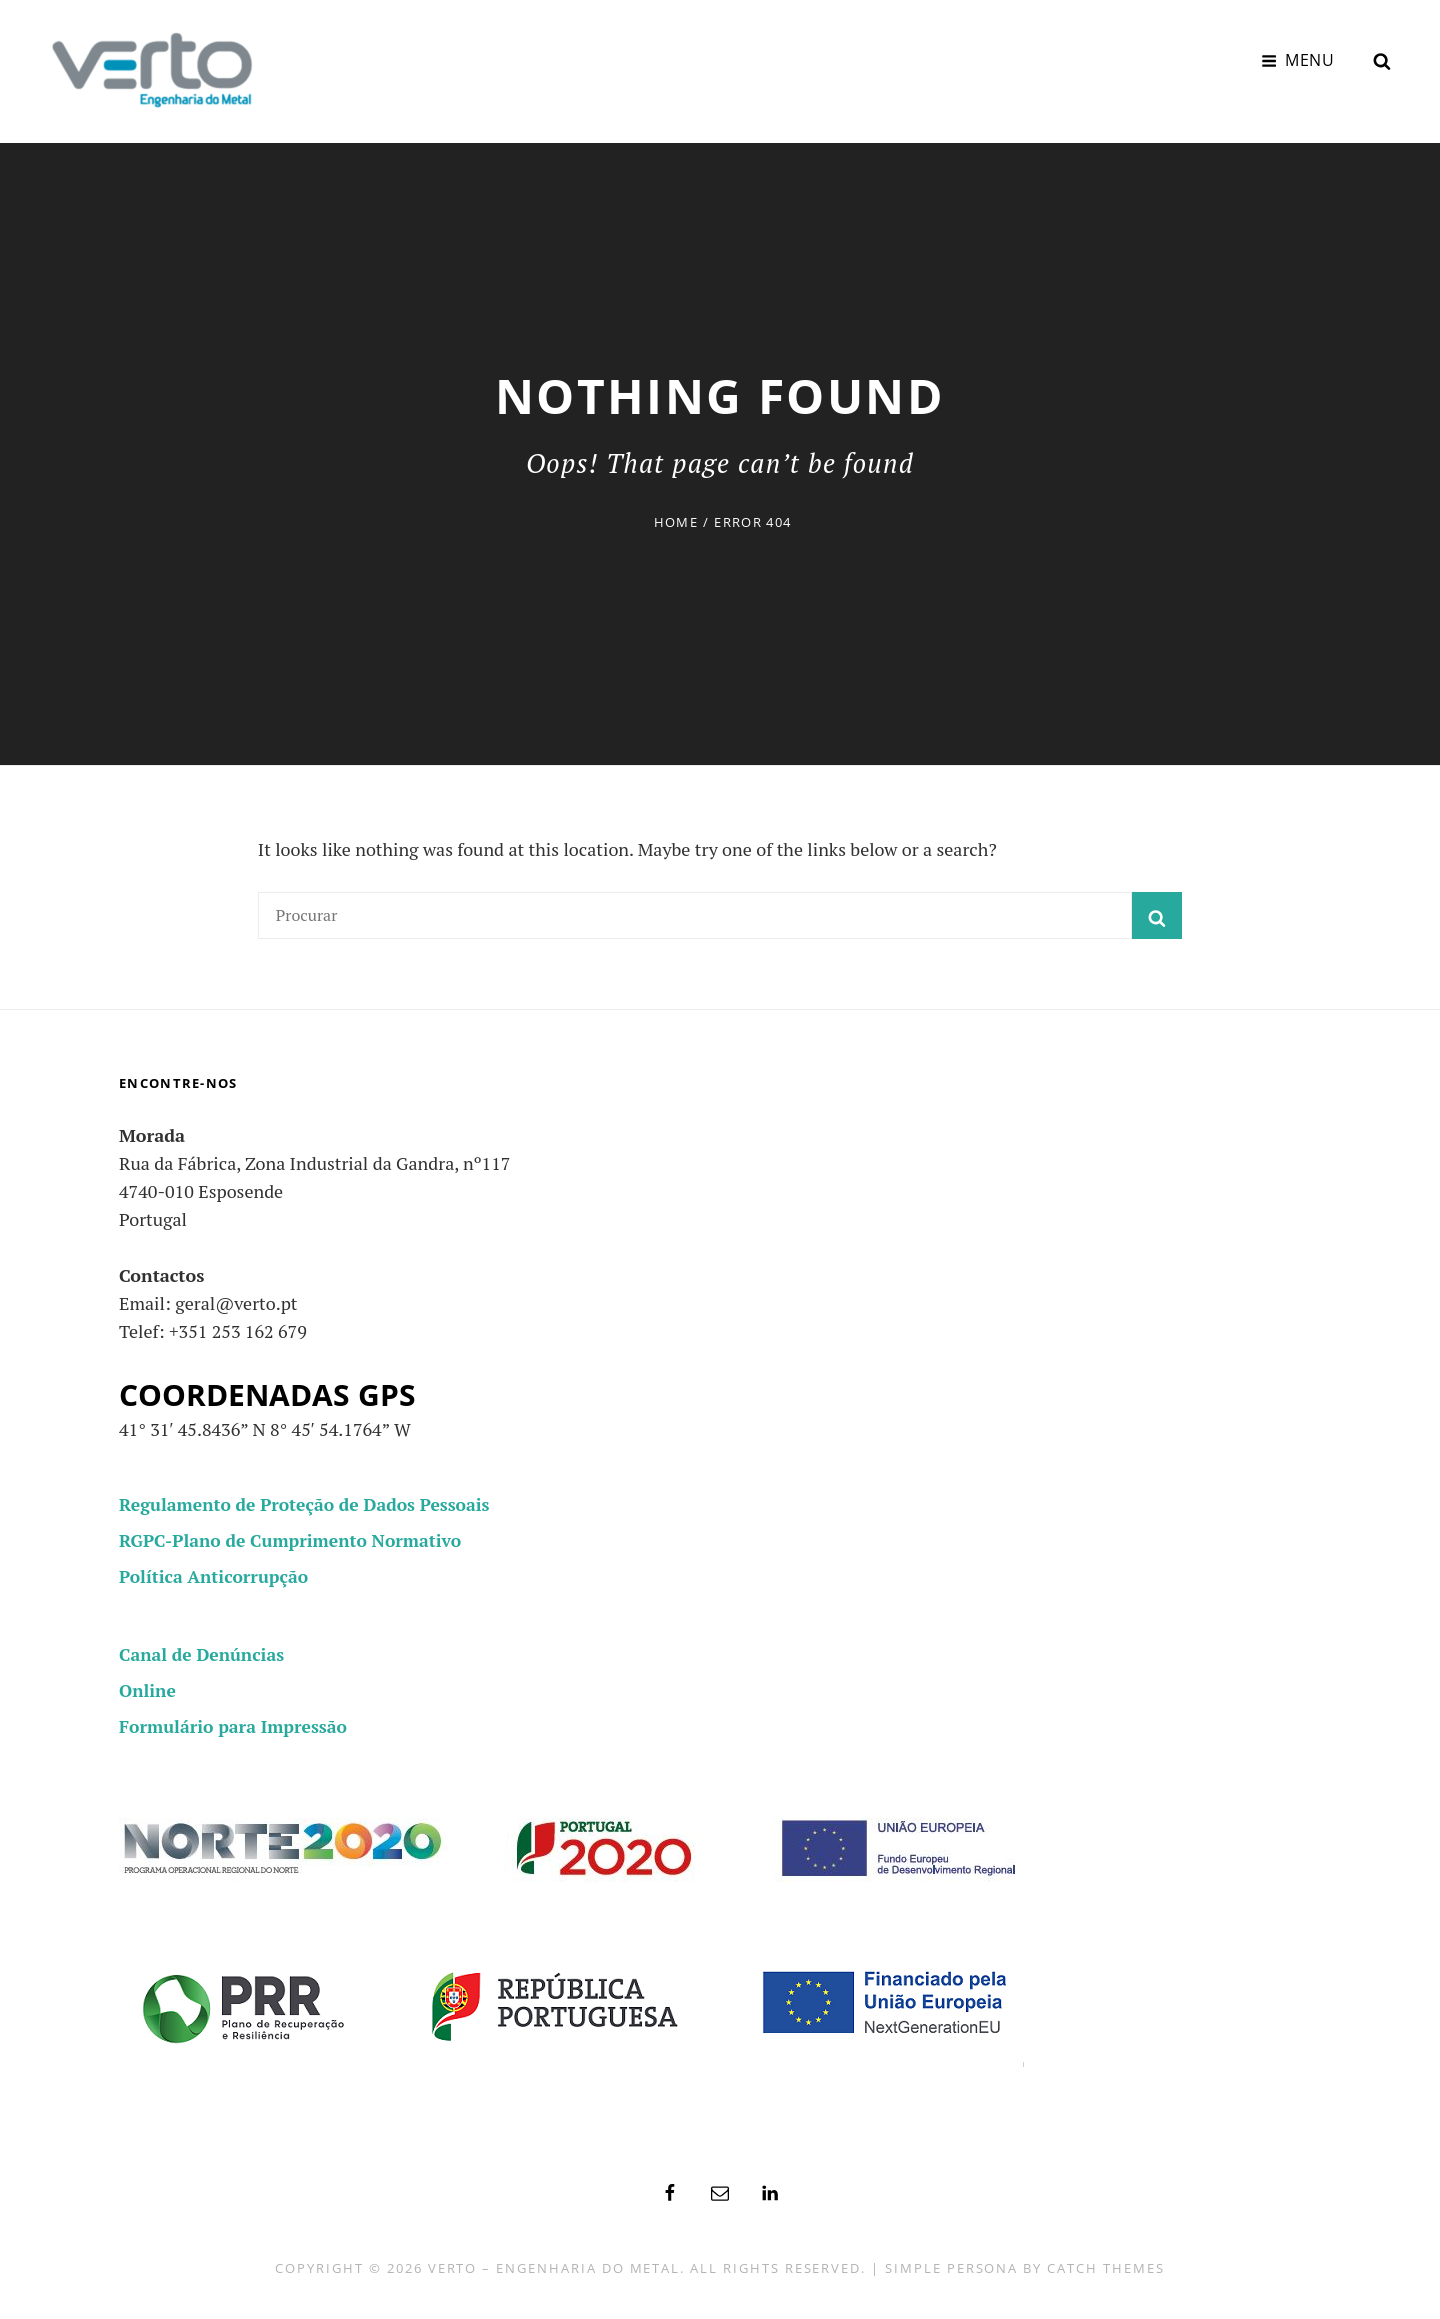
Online (148, 1687)
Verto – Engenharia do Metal (554, 2265)
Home (676, 519)
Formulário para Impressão (236, 1723)
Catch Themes (1105, 2265)
